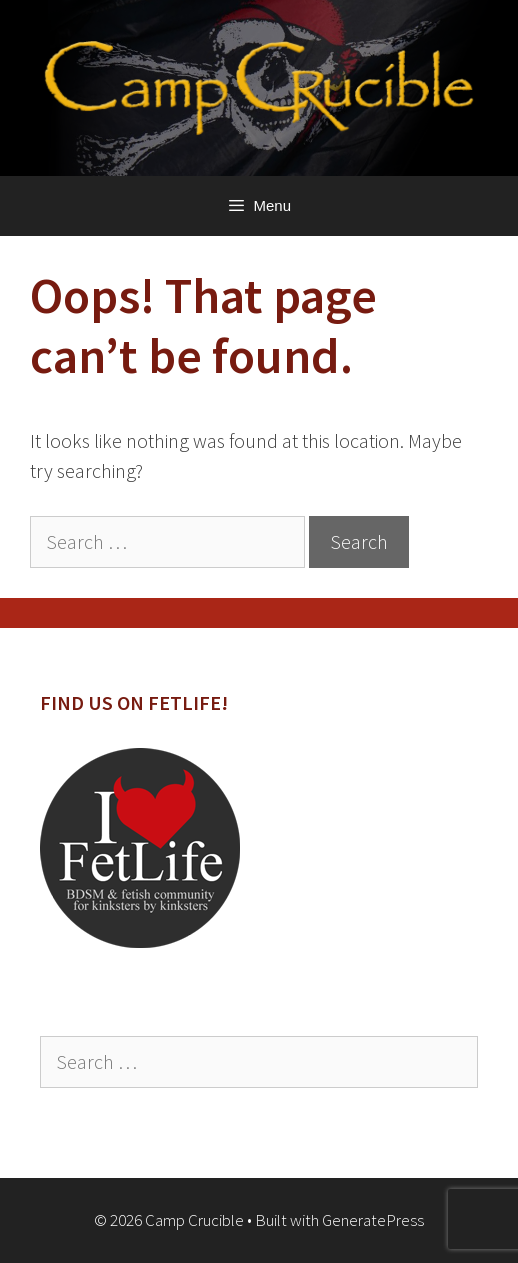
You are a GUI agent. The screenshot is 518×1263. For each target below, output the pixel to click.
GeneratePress (373, 1220)
